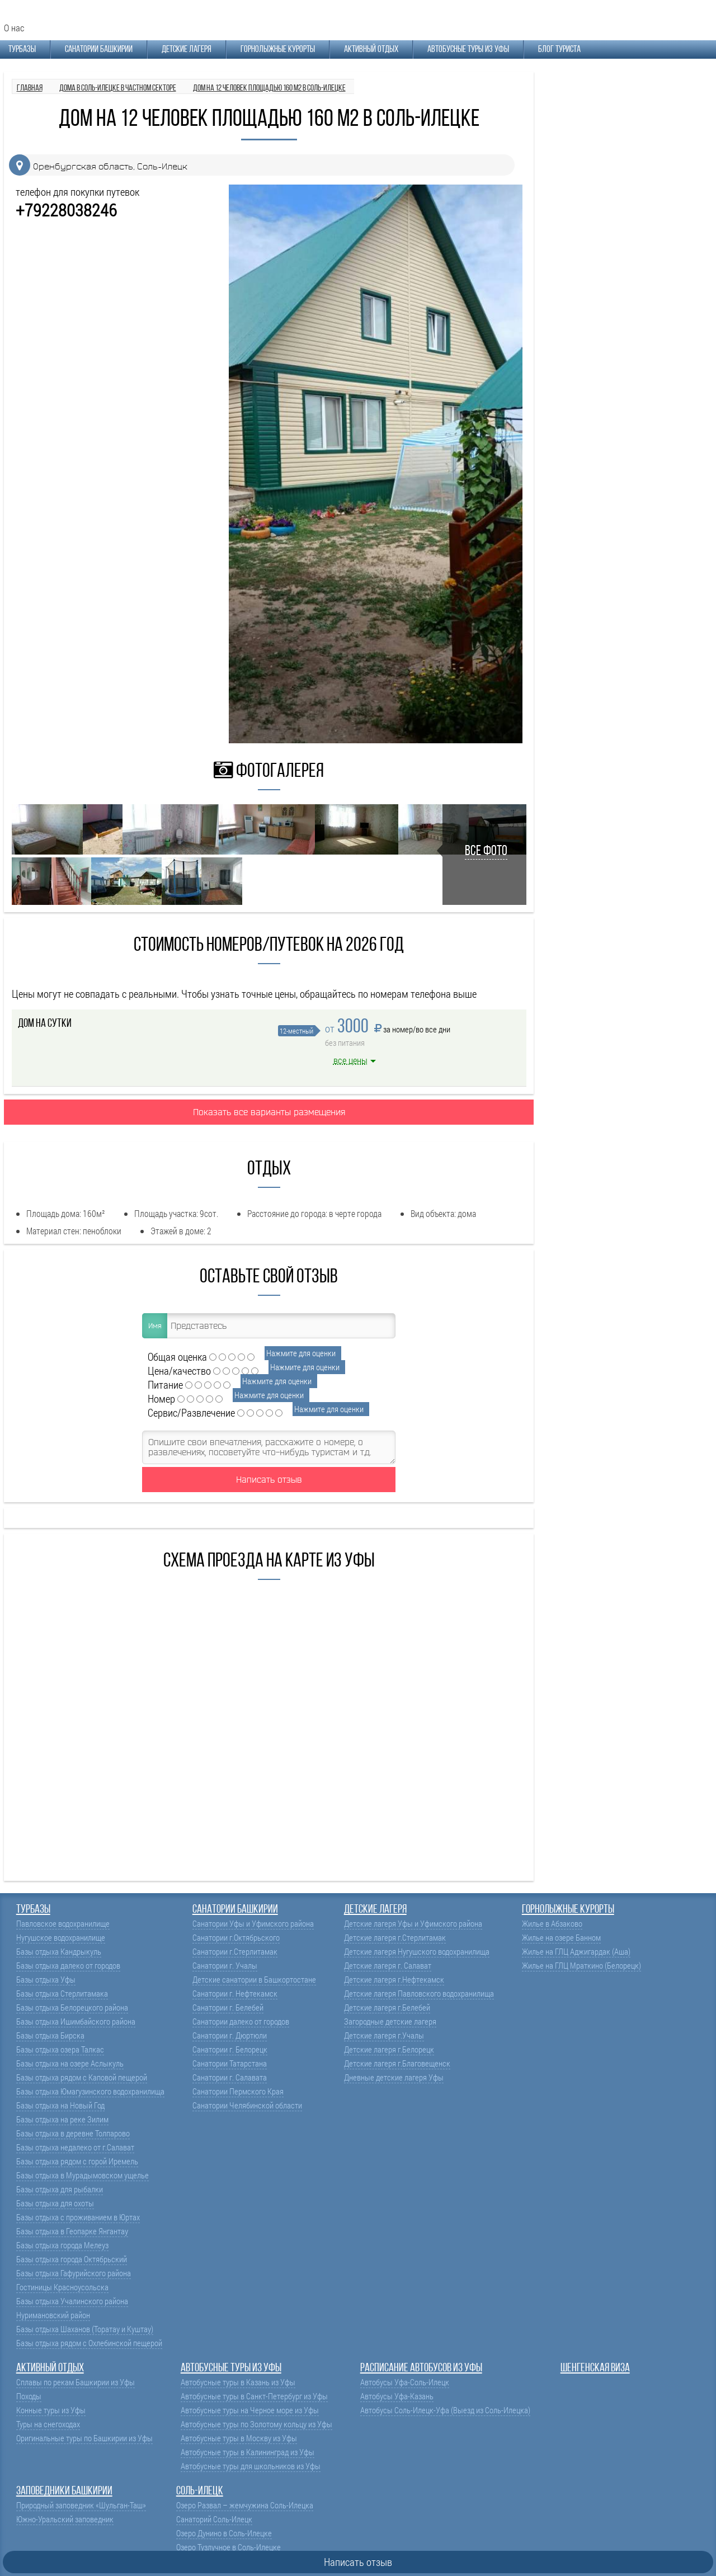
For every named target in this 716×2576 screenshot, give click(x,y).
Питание (165, 1384)
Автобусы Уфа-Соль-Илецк (404, 2382)
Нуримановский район (53, 2315)
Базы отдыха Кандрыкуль (58, 1951)
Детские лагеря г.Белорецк (389, 2049)
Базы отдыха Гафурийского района (73, 2273)
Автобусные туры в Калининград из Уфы (247, 2452)
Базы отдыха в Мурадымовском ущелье (82, 2175)
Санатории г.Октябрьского (236, 1937)
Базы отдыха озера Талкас (60, 2049)
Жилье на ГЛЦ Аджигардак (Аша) (576, 1951)
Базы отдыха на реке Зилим (62, 2119)
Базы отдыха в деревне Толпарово (73, 2133)
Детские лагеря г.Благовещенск (397, 2063)
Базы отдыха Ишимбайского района (75, 2021)
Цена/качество (179, 1370)
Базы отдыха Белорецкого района (72, 2007)
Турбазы (22, 49)
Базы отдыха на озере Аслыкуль (70, 2063)
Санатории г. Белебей (227, 2007)
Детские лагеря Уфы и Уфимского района (413, 1923)
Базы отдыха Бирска (50, 2035)
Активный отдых (371, 49)
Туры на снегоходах (48, 2424)
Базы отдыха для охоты (55, 2203)
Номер (161, 1398)
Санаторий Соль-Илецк (214, 2519)
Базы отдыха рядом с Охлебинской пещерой (89, 2343)
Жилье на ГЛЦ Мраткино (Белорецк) (581, 1965)
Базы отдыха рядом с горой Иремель (77, 2161)
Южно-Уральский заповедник (65, 2519)
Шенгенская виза (595, 2368)
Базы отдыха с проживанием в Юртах (78, 2217)
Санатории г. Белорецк (229, 2049)
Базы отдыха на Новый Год (60, 2105)
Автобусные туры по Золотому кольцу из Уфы (256, 2424)
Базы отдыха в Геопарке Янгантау (72, 2231)
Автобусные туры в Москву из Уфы (239, 2438)
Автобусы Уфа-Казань (397, 2396)
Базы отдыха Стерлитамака (62, 1993)
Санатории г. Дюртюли (229, 2035)
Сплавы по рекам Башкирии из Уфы (75, 2382)
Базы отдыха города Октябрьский (71, 2259)
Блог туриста (559, 49)
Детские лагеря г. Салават (387, 1965)
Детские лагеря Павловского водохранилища (419, 1993)
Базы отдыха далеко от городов (68, 1965)
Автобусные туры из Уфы (468, 49)
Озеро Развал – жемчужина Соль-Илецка (244, 2505)
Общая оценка (177, 1357)
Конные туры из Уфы (51, 2410)
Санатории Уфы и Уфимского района (253, 1923)
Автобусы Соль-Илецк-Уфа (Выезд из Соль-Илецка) (445, 2410)
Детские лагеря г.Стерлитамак (395, 1937)
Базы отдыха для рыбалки (59, 2189)
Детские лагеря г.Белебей (387, 2007)
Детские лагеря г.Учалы (384, 2035)
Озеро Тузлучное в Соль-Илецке (228, 2547)
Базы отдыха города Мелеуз (62, 2245)
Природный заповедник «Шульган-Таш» (81, 2505)
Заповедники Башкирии (64, 2491)
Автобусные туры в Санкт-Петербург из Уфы (254, 2396)
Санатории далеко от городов (240, 2021)
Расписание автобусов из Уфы (421, 2368)
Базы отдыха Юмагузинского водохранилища (90, 2091)
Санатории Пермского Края (238, 2091)
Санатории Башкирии (99, 49)
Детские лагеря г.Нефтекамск (394, 1979)
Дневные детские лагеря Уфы (394, 2077)
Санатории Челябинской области (247, 2105)
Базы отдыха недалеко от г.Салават (75, 2147)
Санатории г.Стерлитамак (234, 1951)
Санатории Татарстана (229, 2063)
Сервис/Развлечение (191, 1412)
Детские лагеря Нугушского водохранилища (416, 1951)
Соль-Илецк (199, 2491)
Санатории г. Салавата (229, 2077)
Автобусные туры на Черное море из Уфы (250, 2410)
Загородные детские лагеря (390, 2021)
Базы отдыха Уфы (46, 1979)
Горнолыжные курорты (278, 49)
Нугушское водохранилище (60, 1937)
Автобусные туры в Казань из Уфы (238, 2382)
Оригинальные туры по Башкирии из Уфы (84, 2438)
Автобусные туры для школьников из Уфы (251, 2466)
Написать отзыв (269, 1479)
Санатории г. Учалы (224, 1965)
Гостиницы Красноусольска (62, 2287)
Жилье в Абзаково (552, 1923)
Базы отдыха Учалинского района (72, 2301)
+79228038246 (66, 210)
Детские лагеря (186, 49)
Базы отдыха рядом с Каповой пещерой (81, 2077)
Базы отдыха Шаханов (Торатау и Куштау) (84, 2329)
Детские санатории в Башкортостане (254, 1979)
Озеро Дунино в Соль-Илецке (224, 2533)
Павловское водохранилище (63, 1923)
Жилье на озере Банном (561, 1937)
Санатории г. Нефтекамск (234, 1993)
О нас (14, 27)
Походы (28, 2396)
